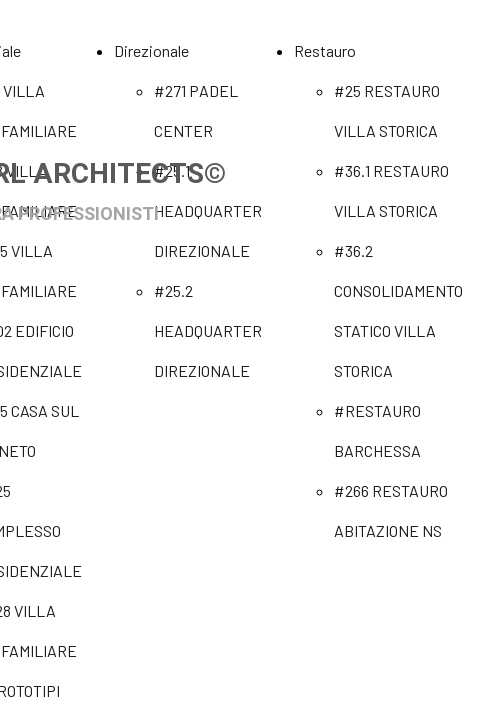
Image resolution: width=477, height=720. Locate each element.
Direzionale (151, 50)
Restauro (325, 50)
